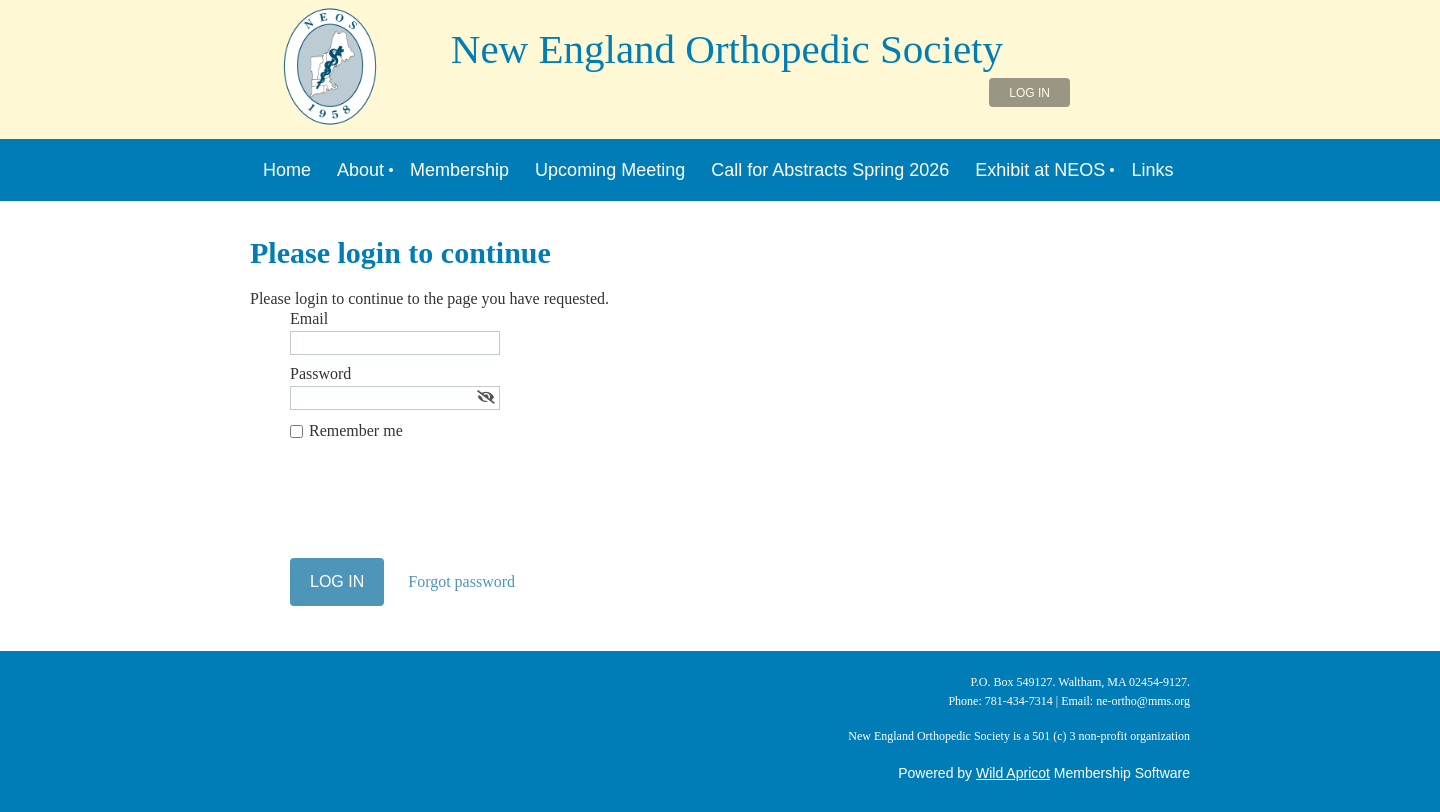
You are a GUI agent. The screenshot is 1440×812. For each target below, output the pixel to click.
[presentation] (442, 509)
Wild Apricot (1013, 773)
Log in (1029, 93)
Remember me (356, 430)
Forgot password (461, 581)
